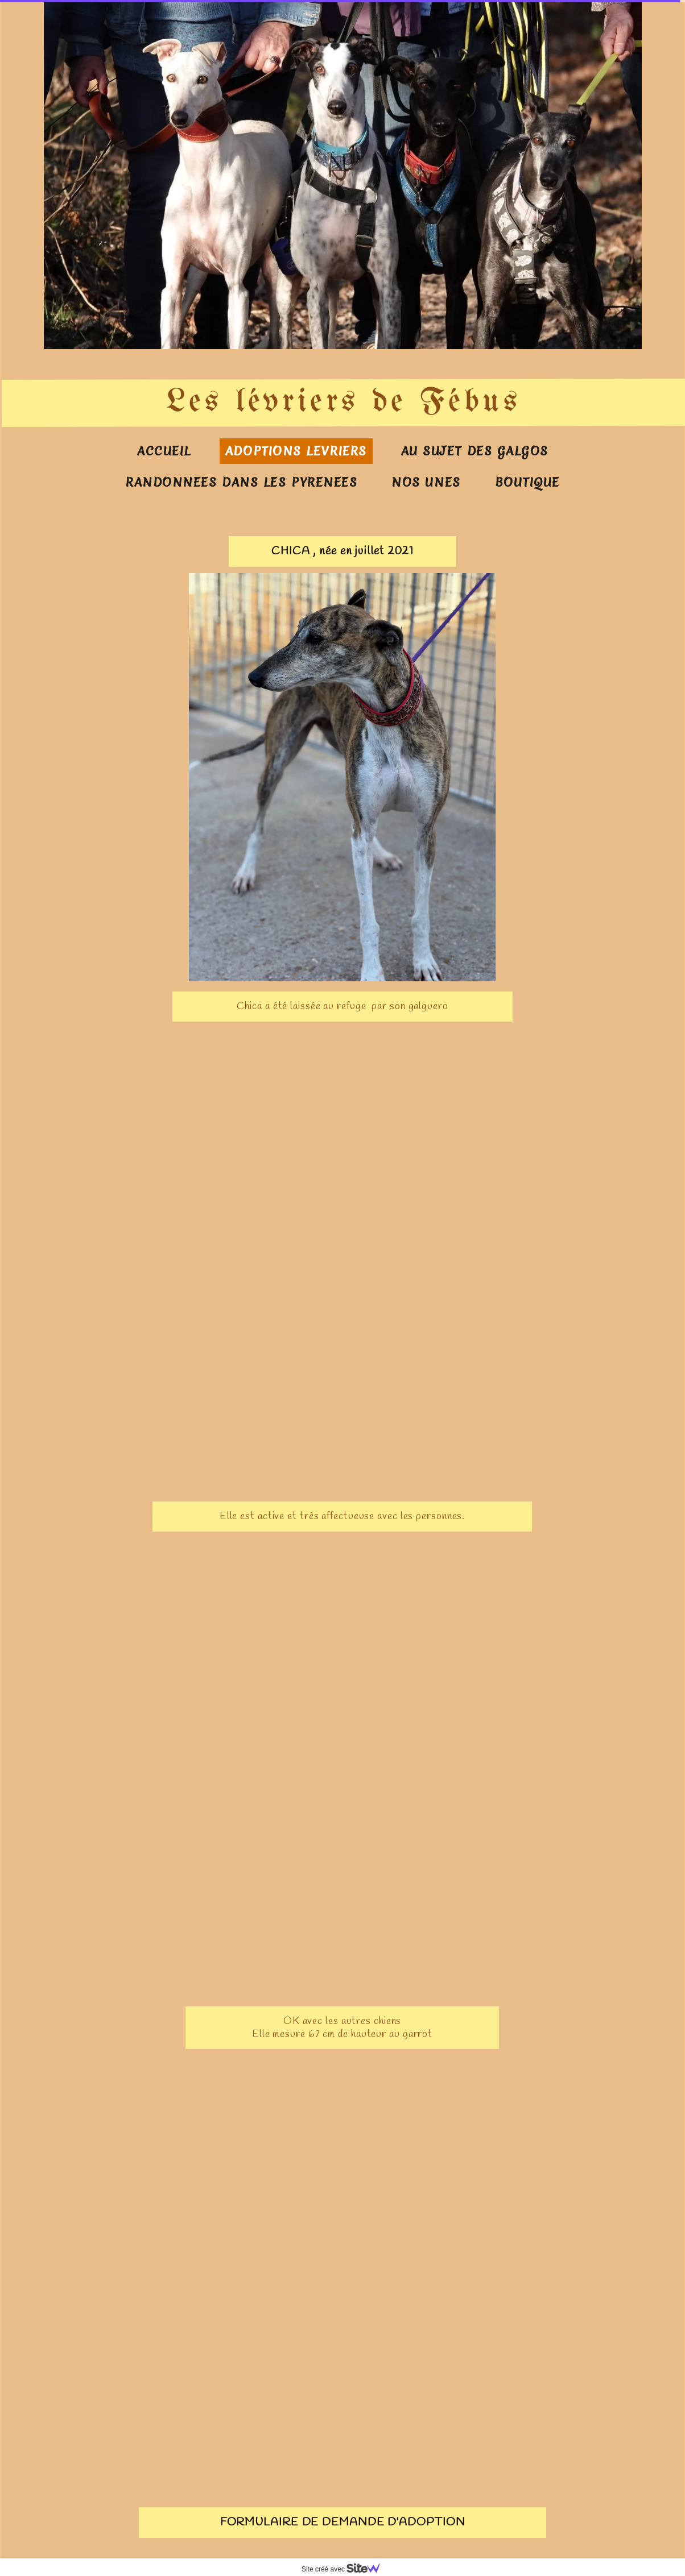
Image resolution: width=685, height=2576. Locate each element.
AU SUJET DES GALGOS (474, 451)
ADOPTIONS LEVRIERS (296, 451)
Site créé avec (345, 2569)
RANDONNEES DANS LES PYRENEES (241, 482)
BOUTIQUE (527, 482)
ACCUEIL (164, 451)
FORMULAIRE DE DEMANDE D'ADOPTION (342, 2522)
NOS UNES (425, 482)
